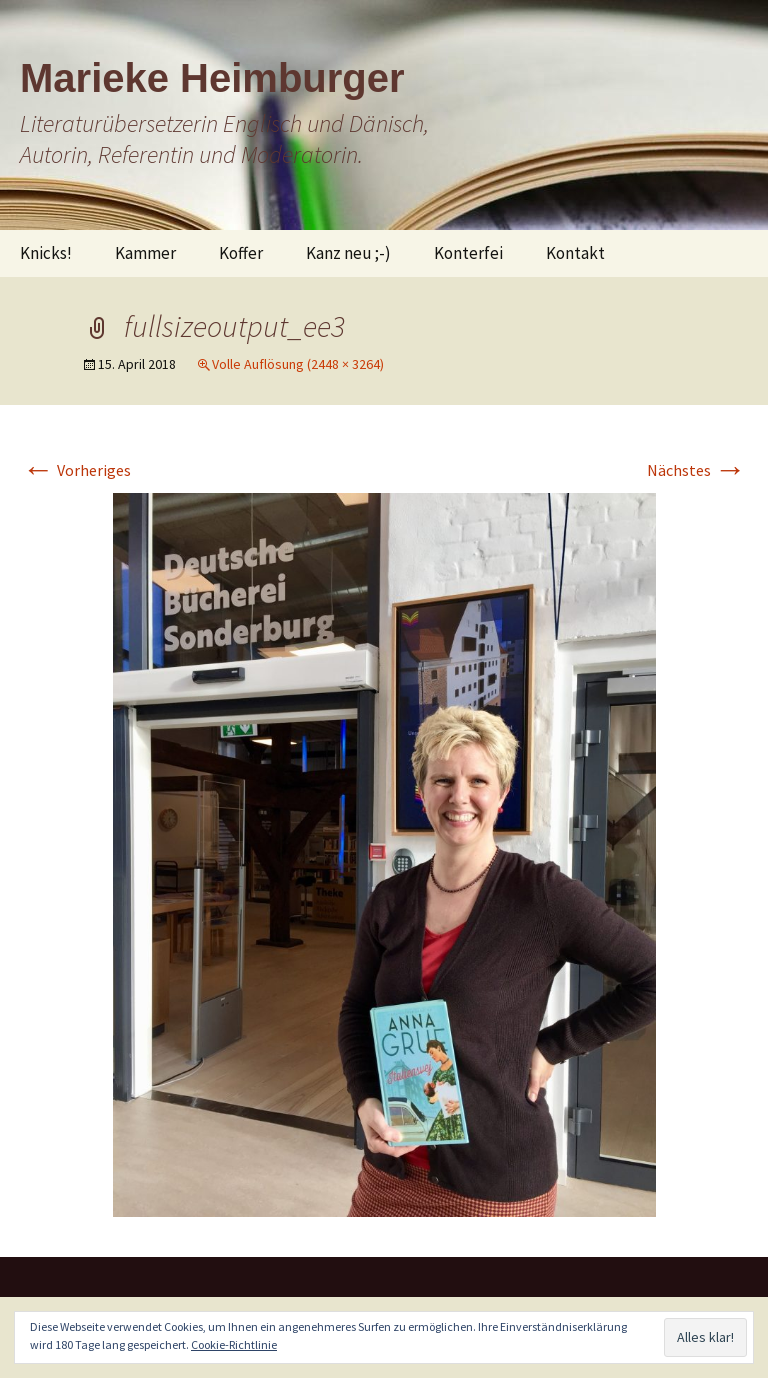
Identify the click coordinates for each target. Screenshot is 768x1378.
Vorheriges (76, 470)
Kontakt (575, 253)
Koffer (241, 253)
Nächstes (696, 470)
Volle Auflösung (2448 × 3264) (298, 364)
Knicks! (46, 253)
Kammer (145, 253)
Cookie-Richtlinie (234, 1344)
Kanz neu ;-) (348, 253)
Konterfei (468, 253)
